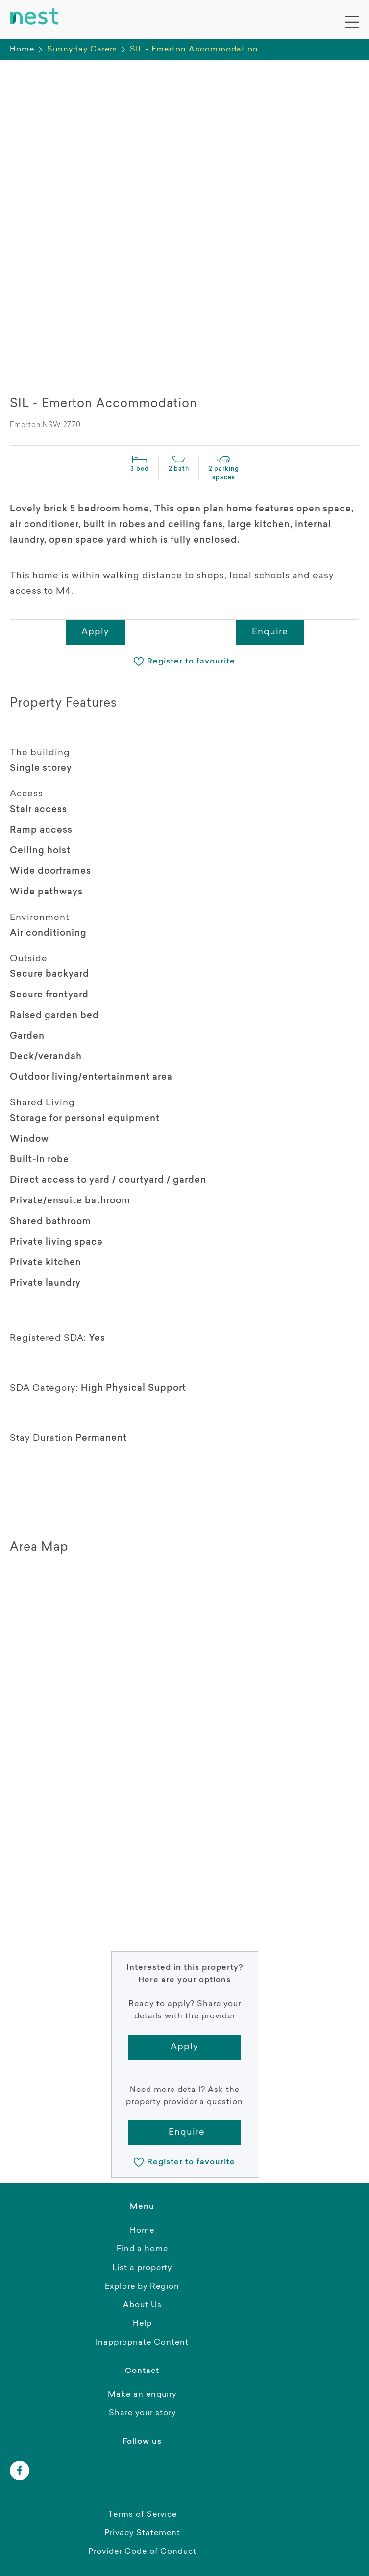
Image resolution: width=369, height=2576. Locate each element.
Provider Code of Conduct (142, 2552)
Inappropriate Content (142, 2342)
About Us (142, 2305)
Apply (95, 632)
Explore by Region (142, 2287)
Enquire (270, 632)
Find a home (142, 2249)
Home (22, 49)
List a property (142, 2268)
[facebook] (19, 2470)
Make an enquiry (142, 2394)
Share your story (142, 2413)
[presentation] (44, 356)
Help (142, 2324)
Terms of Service (142, 2515)
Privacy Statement (142, 2533)
